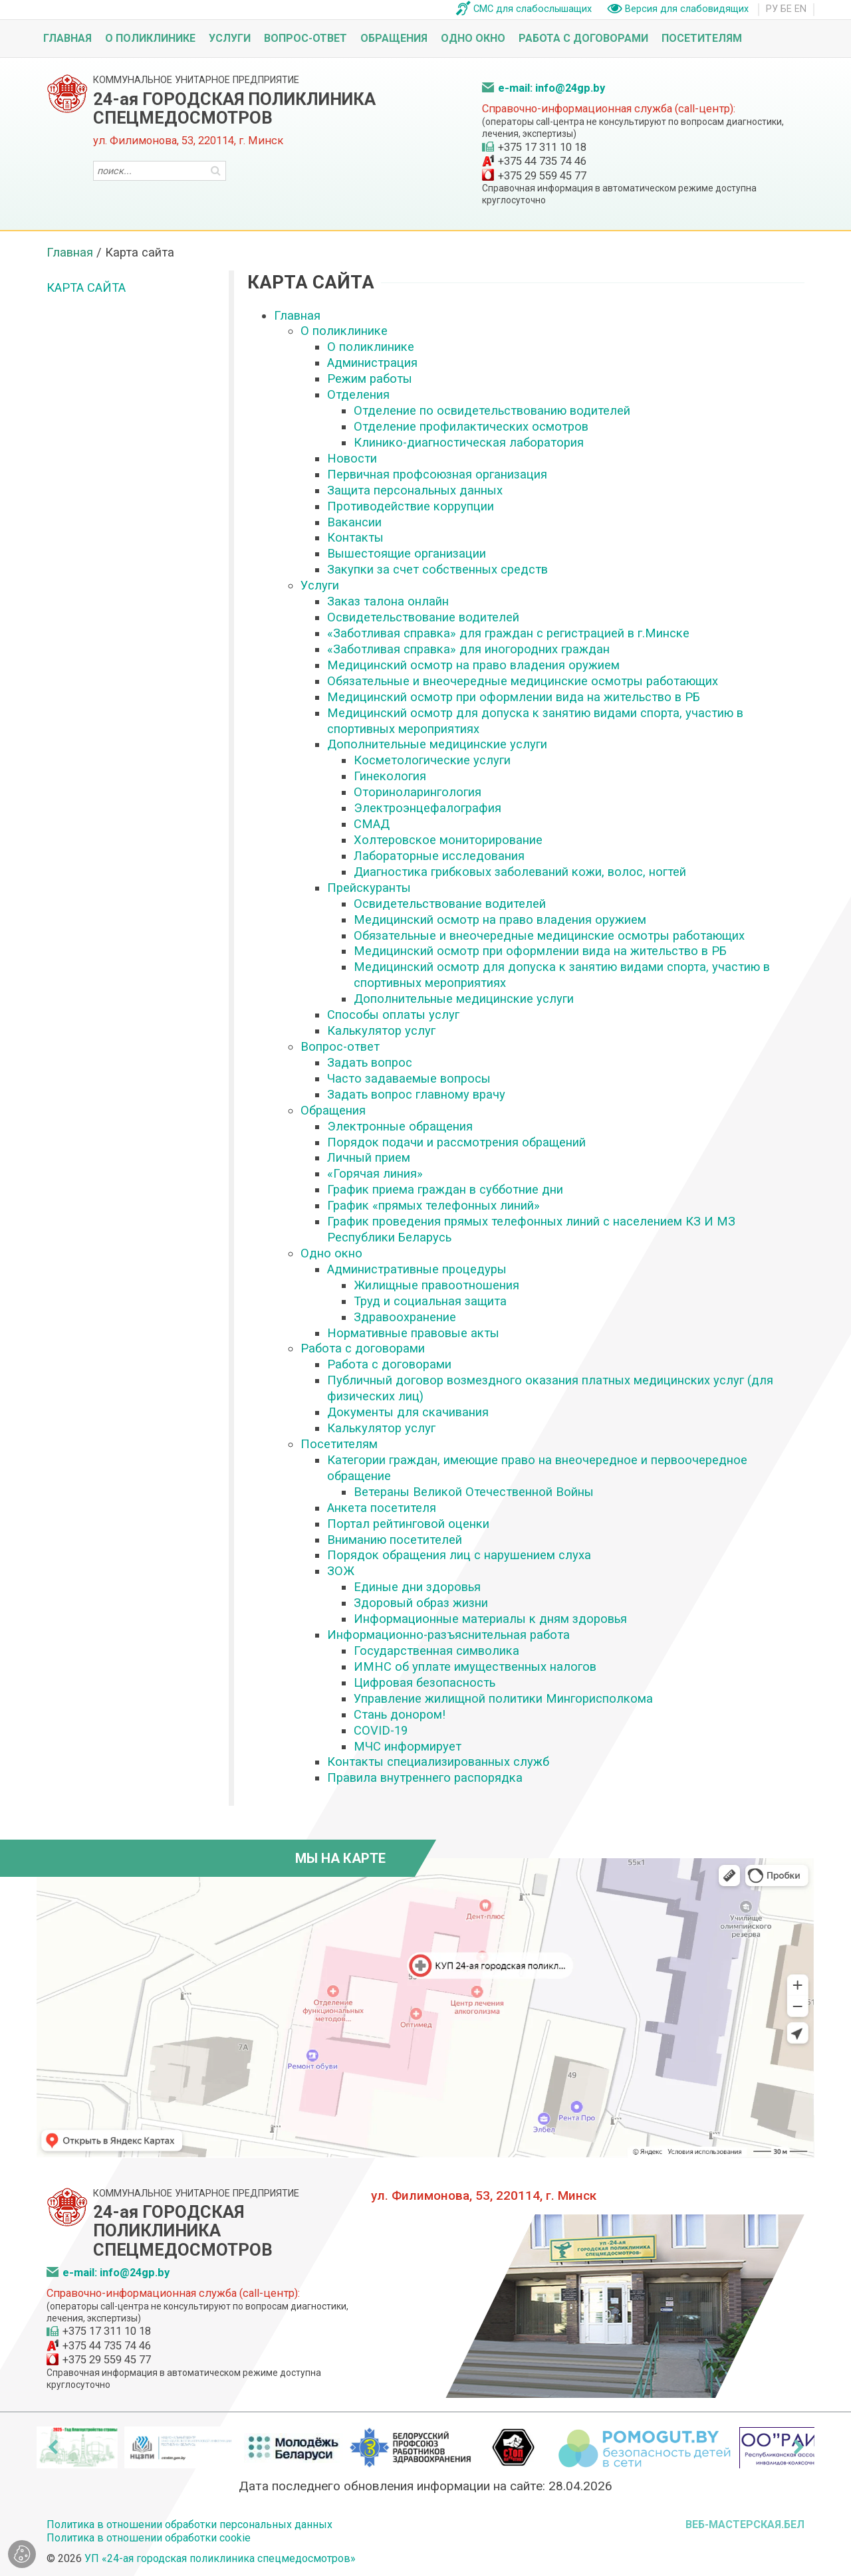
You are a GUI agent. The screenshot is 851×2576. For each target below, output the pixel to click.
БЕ (786, 9)
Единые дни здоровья (417, 1587)
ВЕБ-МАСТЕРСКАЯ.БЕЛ (744, 2524)
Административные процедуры (417, 1269)
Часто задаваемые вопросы (409, 1078)
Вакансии (354, 522)
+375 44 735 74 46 (542, 161)
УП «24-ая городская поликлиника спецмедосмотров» (220, 2558)
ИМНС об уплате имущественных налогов (475, 1666)
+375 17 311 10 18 (542, 147)
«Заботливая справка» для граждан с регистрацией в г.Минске (508, 633)
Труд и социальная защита (430, 1301)
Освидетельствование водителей (423, 617)
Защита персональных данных (415, 490)
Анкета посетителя (381, 1508)
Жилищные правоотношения (436, 1285)
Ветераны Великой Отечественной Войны (474, 1492)
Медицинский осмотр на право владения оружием (473, 665)
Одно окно (473, 38)
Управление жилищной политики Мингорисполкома (503, 1698)
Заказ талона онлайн (388, 601)
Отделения (358, 394)
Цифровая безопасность (424, 1682)
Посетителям (702, 38)
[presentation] (52, 2447)
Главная (67, 38)
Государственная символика (436, 1651)
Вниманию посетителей (394, 1540)
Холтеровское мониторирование (448, 840)
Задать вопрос (369, 1062)
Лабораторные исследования (439, 856)
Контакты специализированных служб (438, 1762)
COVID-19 (381, 1730)
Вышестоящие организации (406, 553)
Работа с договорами (583, 38)
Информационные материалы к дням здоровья (490, 1619)
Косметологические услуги (432, 760)
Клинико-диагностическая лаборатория (469, 442)
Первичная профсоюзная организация (437, 474)
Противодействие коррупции (410, 506)
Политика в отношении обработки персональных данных (189, 2524)
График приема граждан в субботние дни (445, 1189)
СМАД (372, 824)
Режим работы (369, 378)
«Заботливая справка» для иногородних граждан (468, 649)
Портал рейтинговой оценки (408, 1524)
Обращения (393, 38)
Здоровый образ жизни (421, 1603)
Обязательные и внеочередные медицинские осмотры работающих (522, 681)
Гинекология (390, 776)
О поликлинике (150, 38)
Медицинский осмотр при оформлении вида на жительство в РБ (513, 697)
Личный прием (368, 1157)
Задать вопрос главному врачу (416, 1094)
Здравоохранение (405, 1317)
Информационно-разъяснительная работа (448, 1635)
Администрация (372, 363)
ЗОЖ (340, 1571)
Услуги (230, 38)
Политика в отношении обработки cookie (149, 2537)
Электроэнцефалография (427, 808)
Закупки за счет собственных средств (437, 569)
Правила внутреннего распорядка (425, 1777)
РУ (772, 9)
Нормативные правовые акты (413, 1333)
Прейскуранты (369, 888)
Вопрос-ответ (305, 38)
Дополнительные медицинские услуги (437, 744)
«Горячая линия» (375, 1173)
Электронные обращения (400, 1126)
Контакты (355, 537)
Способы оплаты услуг (393, 1014)
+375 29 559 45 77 (542, 175)
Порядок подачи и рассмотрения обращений (456, 1142)
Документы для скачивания (408, 1412)
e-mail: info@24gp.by (551, 88)
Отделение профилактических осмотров (471, 426)
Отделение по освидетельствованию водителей (492, 410)
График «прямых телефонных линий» (433, 1205)
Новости (352, 458)
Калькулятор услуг (381, 1030)
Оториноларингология (417, 792)
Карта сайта (86, 287)
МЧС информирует (407, 1746)
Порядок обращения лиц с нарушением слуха (459, 1555)
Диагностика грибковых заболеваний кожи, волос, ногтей (520, 872)
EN (800, 9)
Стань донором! (399, 1714)
